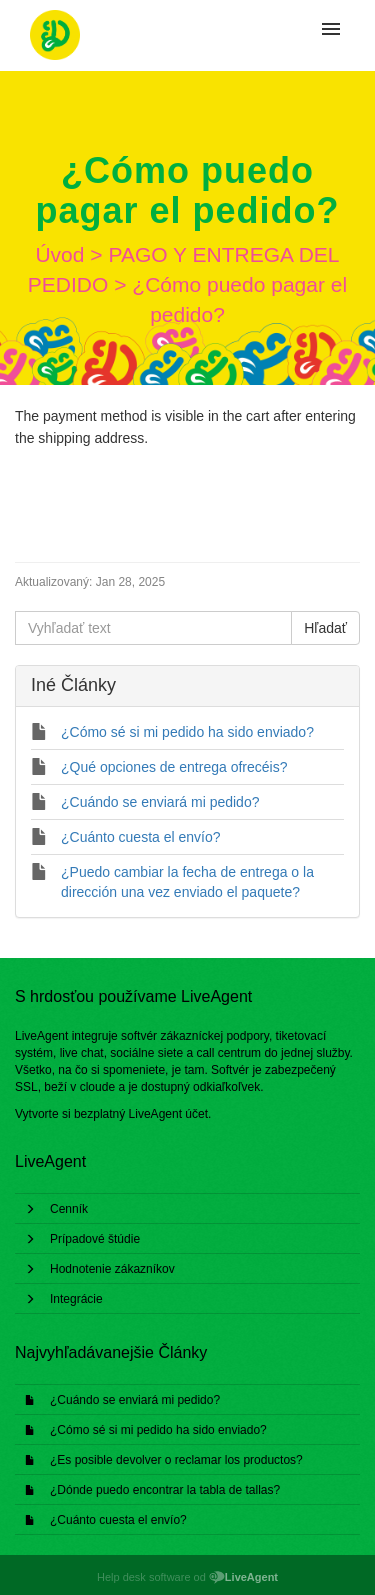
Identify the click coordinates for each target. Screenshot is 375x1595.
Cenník (69, 1209)
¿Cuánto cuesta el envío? (118, 1520)
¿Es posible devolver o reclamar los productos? (176, 1460)
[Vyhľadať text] (153, 628)
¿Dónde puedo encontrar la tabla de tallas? (165, 1490)
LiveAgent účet (168, 1114)
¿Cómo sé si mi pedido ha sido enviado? (158, 1430)
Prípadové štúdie (95, 1239)
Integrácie (76, 1299)
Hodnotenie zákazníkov (112, 1269)
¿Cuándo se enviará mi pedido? (135, 1400)
